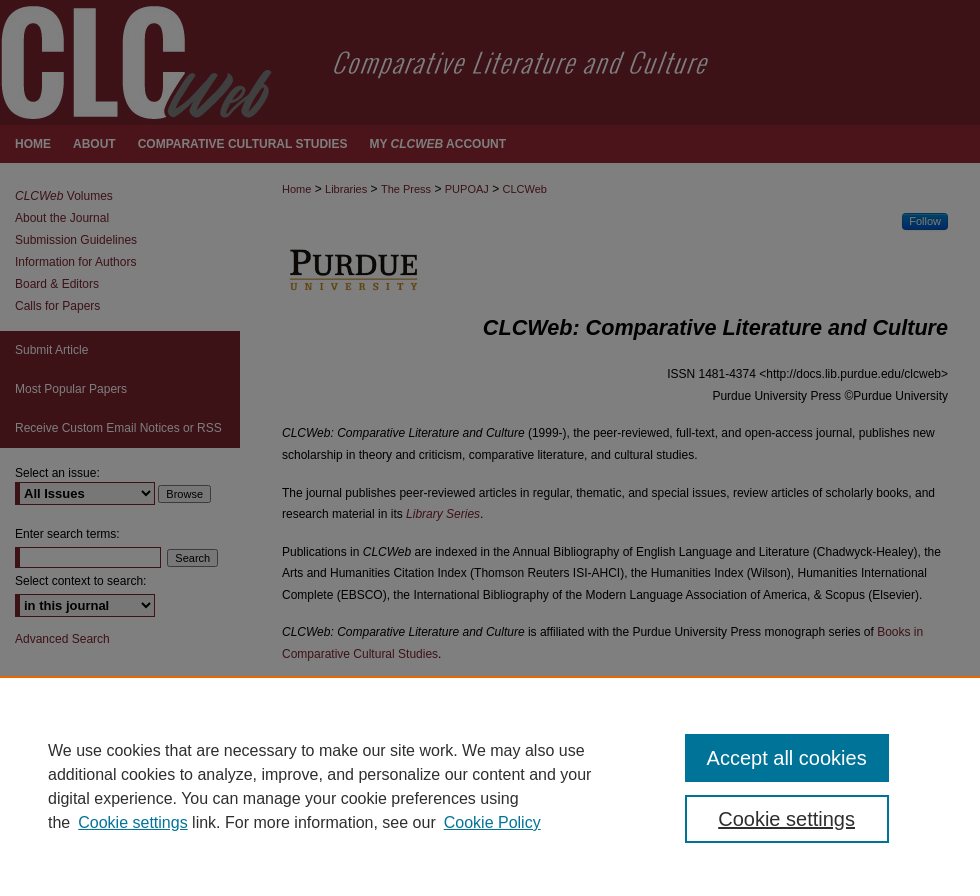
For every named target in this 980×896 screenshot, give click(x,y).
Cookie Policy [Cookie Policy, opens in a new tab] (492, 822)
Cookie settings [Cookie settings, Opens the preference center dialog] (786, 819)
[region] (490, 786)
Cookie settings (132, 822)
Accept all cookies (787, 758)
